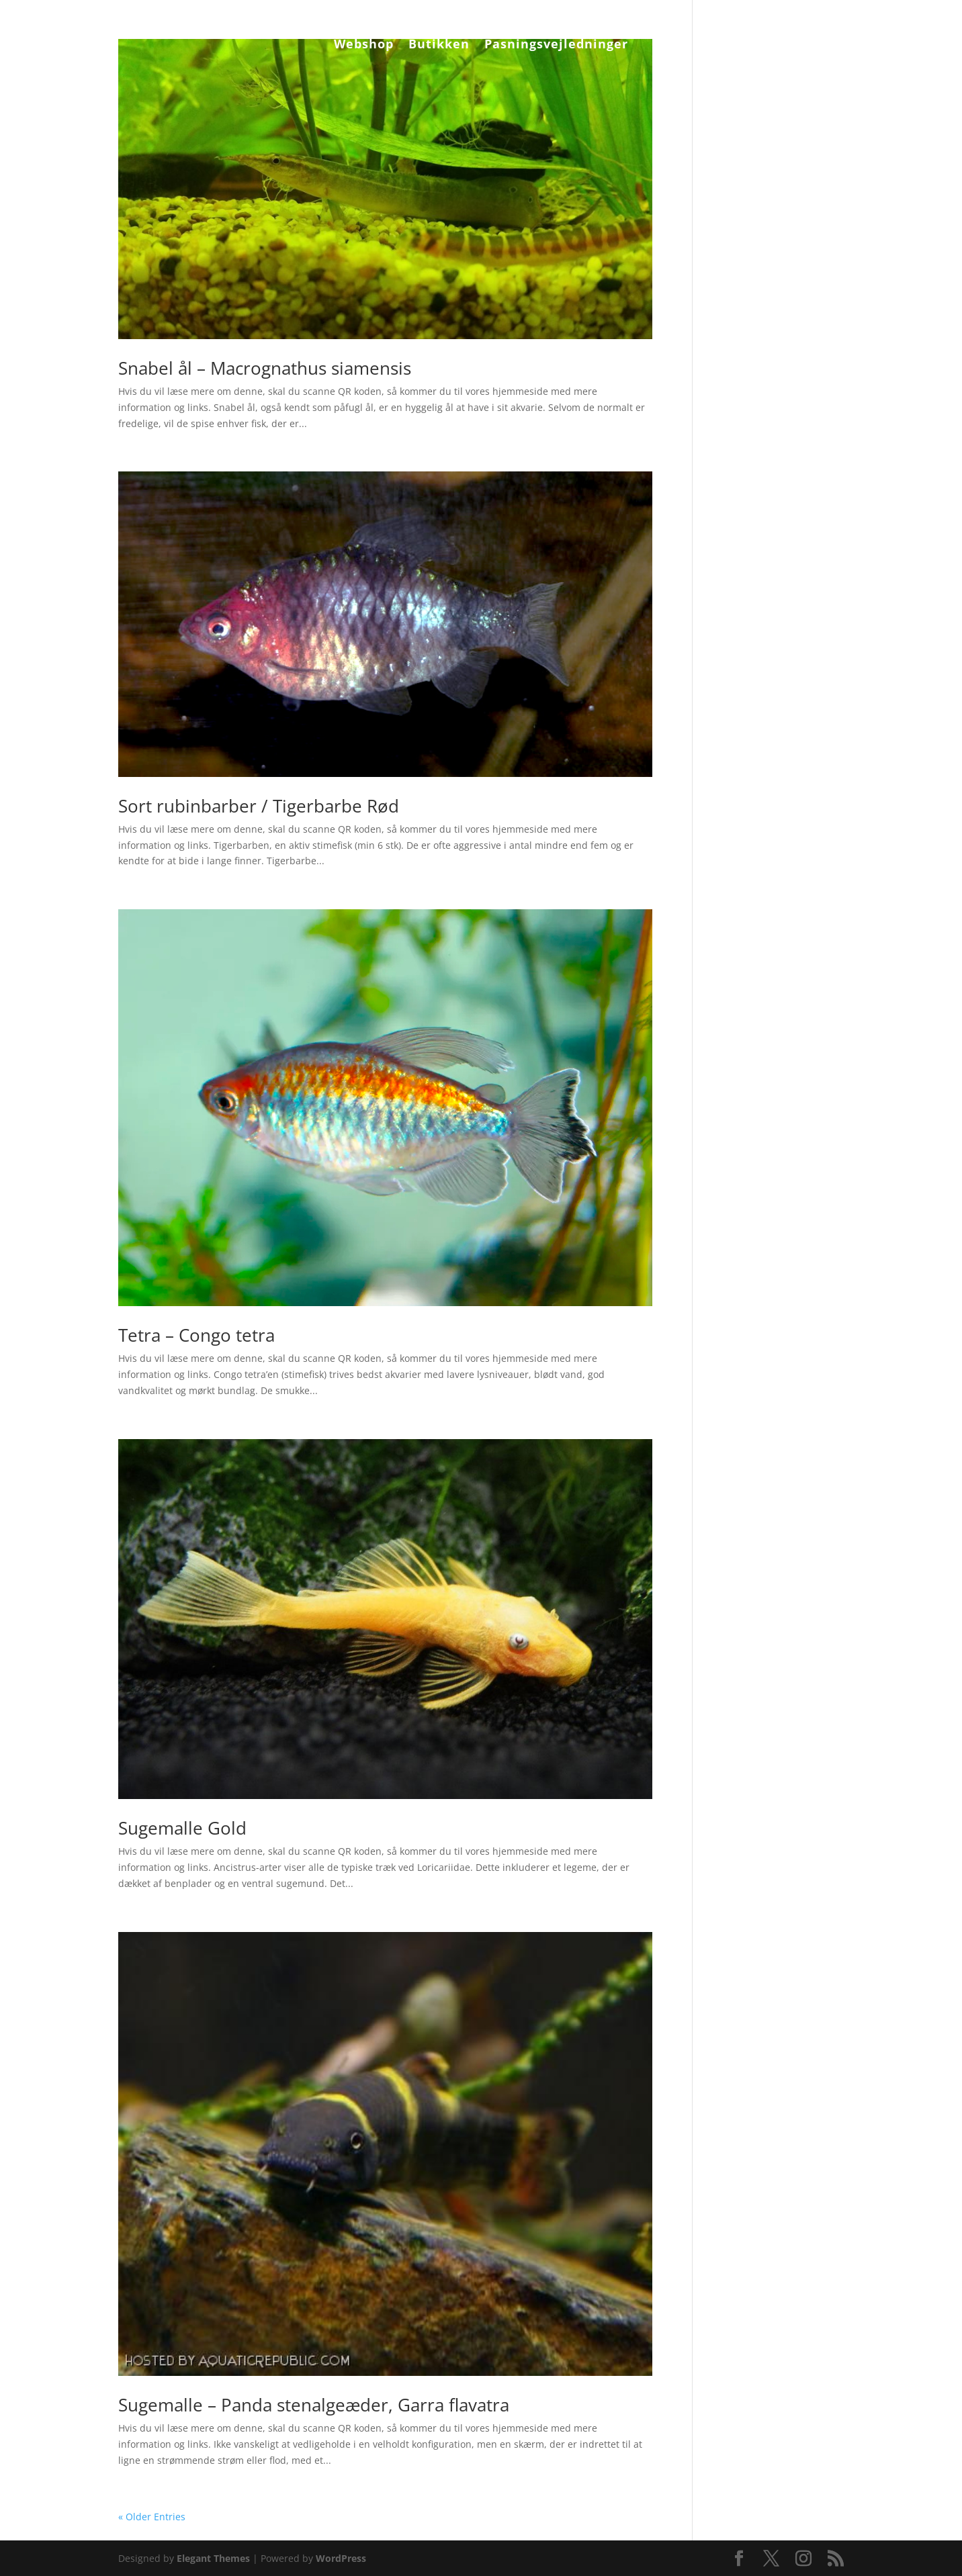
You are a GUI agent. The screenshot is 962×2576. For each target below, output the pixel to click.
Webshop (364, 45)
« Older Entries (151, 2516)
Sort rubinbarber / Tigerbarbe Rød (258, 806)
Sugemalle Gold (182, 1828)
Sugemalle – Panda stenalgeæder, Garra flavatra (313, 2405)
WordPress (341, 2558)
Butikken (439, 45)
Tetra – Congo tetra (196, 1335)
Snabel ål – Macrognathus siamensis (264, 368)
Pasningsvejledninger (556, 45)
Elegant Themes (213, 2558)
